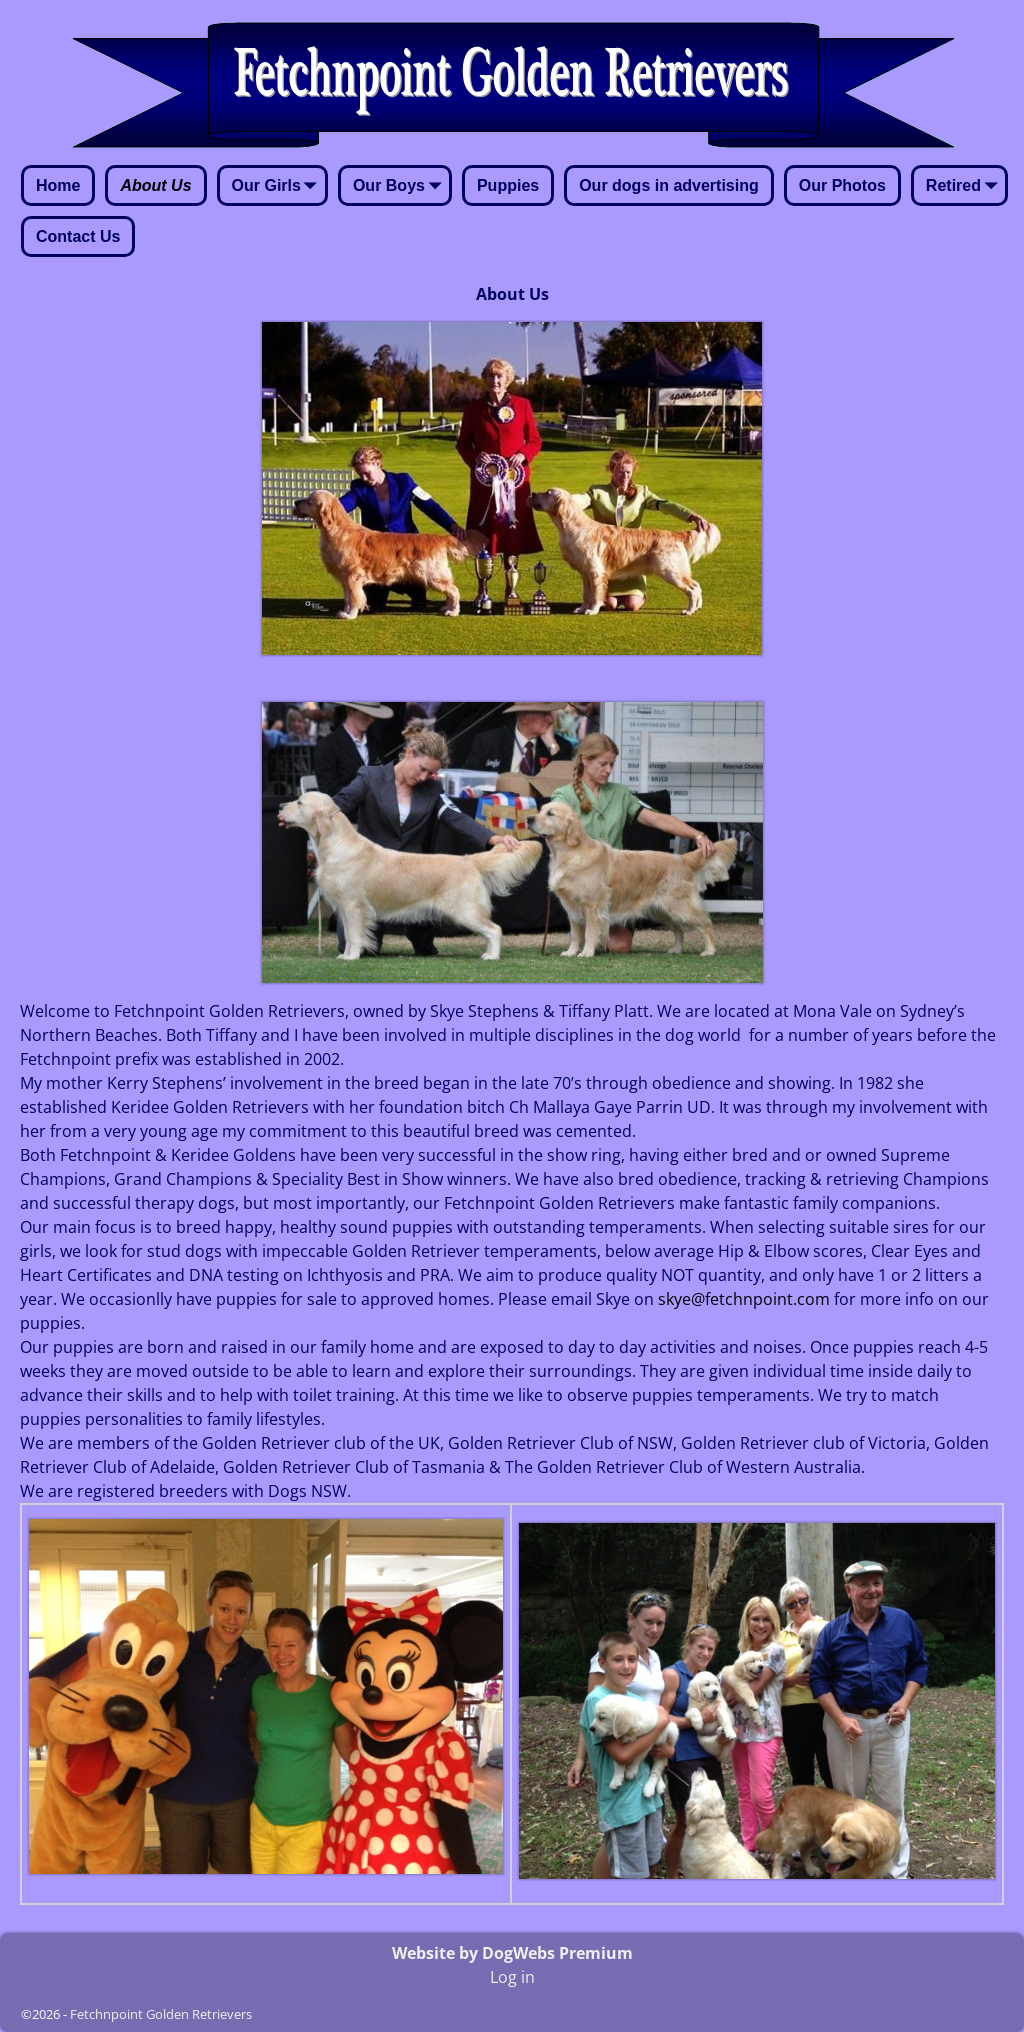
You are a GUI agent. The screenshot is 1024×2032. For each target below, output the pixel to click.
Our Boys (401, 187)
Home (58, 185)
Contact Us (78, 236)
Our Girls (278, 187)
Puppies (508, 185)
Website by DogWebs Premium (512, 1953)
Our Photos (842, 185)
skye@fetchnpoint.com (744, 1299)
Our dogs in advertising (669, 185)
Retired (965, 187)
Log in (512, 1977)
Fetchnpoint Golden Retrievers (161, 2014)
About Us (155, 185)
